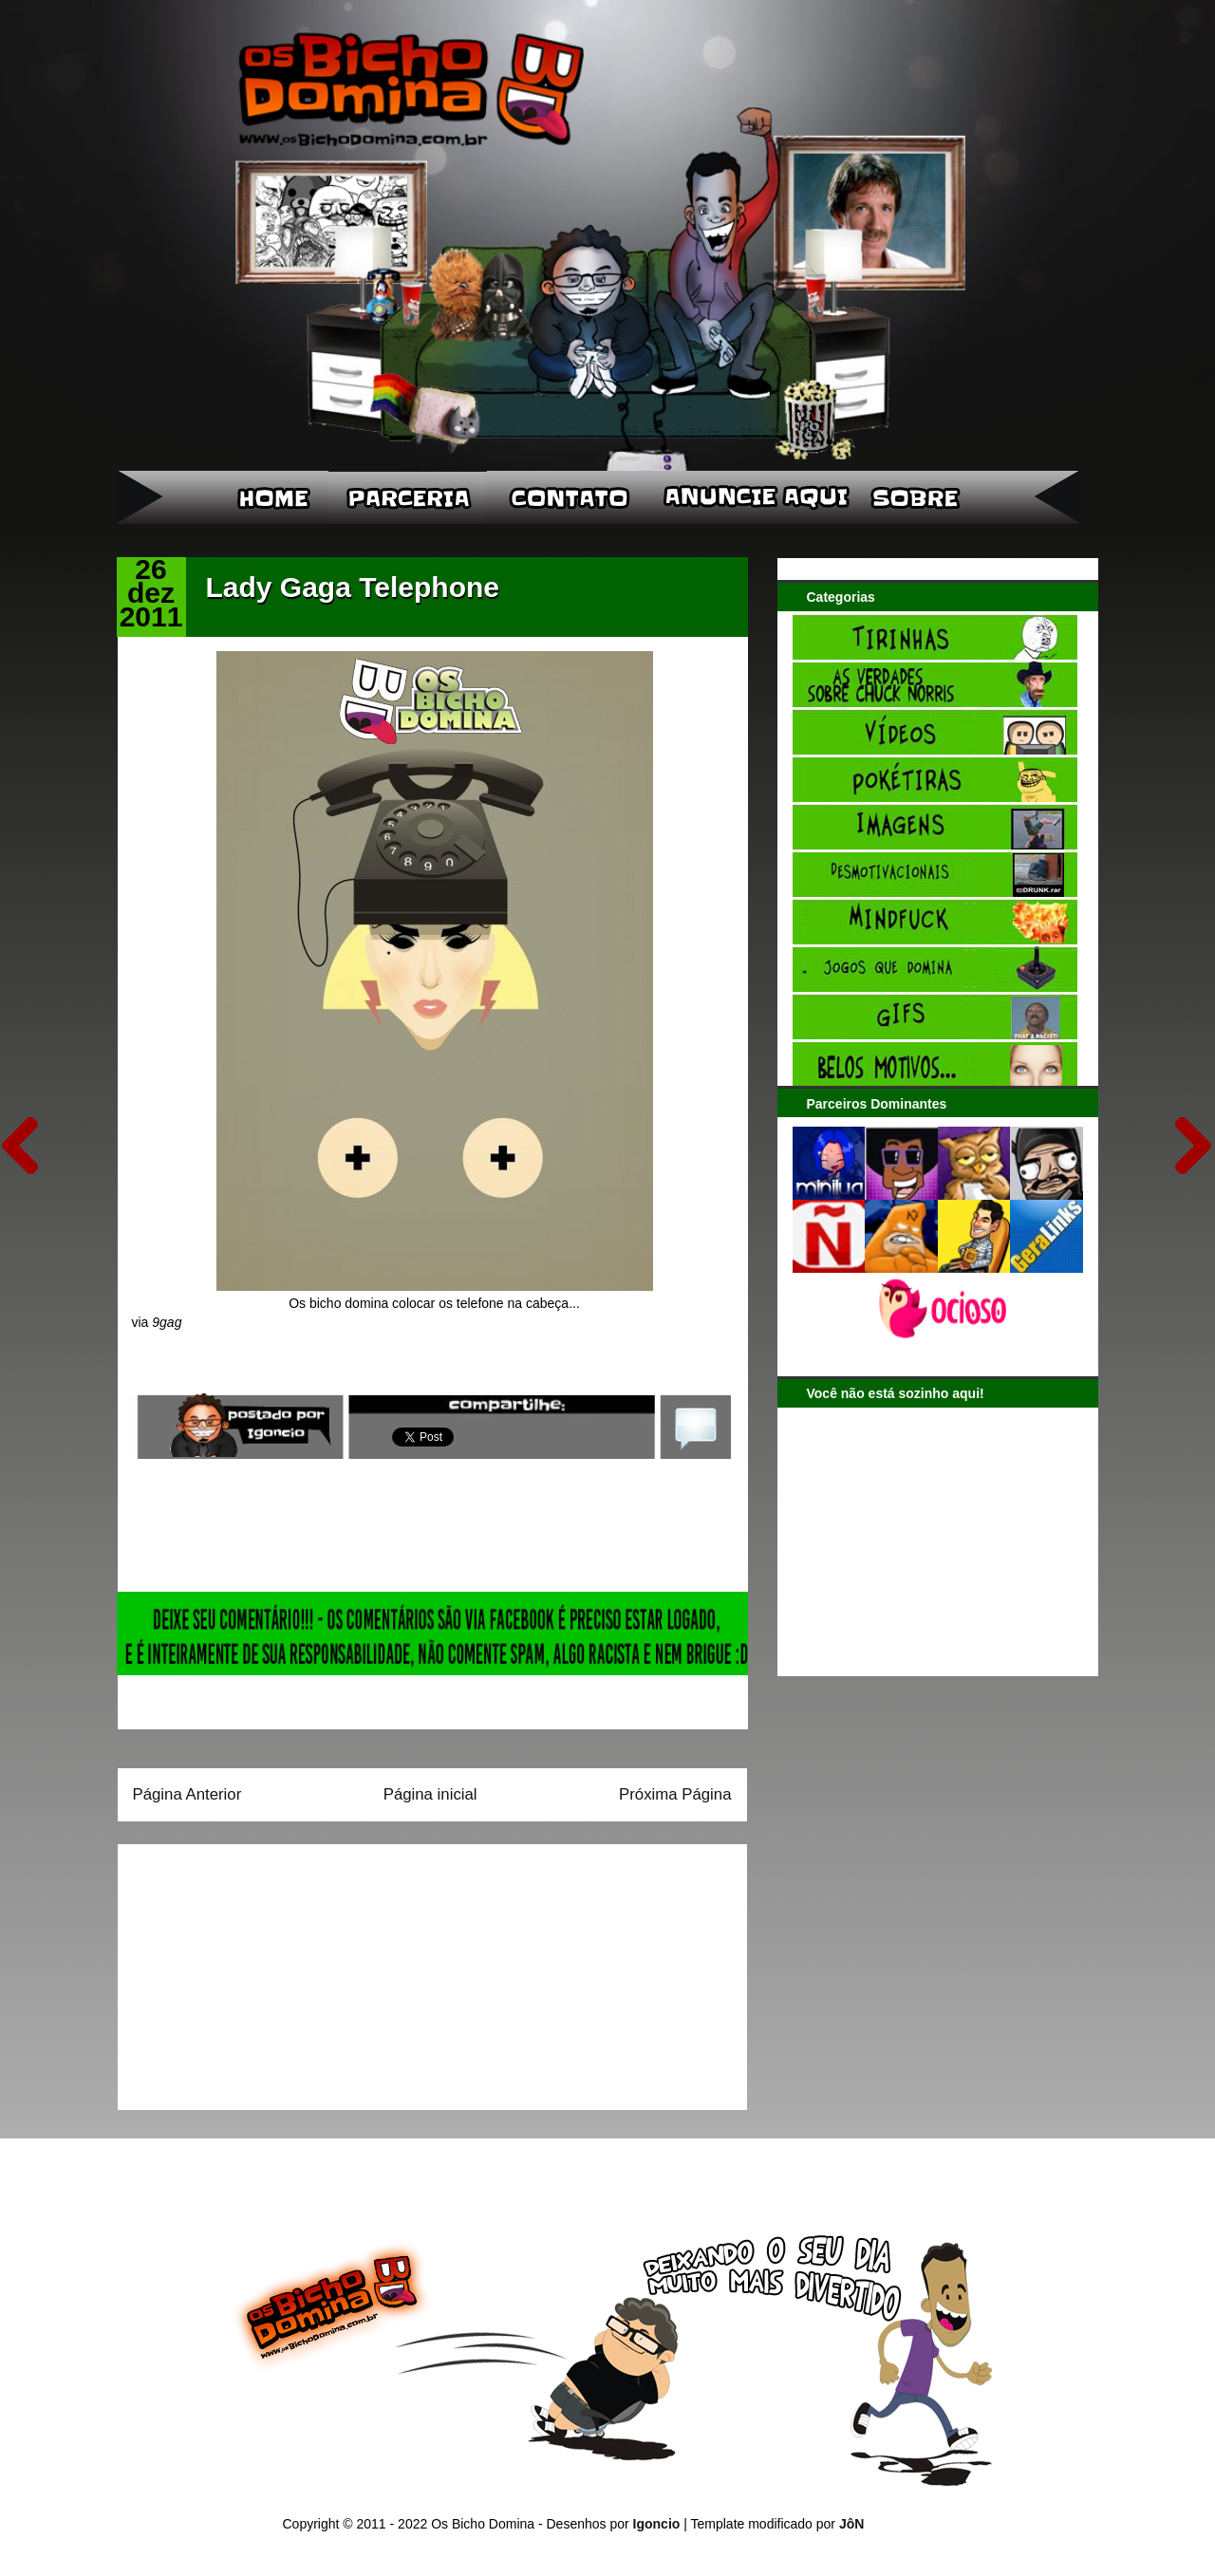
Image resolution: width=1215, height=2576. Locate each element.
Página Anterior (187, 1794)
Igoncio (657, 2523)
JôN (851, 2523)
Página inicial (430, 1794)
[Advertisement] (251, 1970)
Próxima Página (675, 1794)
